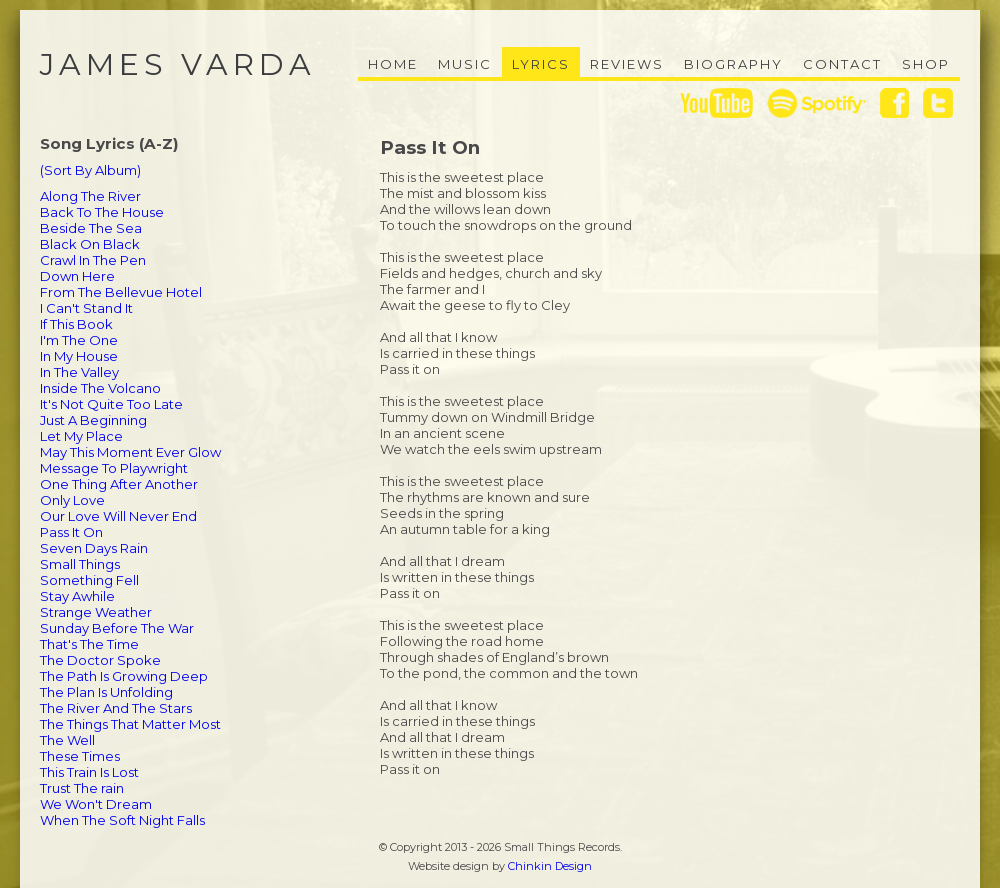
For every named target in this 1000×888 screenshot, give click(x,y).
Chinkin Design (550, 866)
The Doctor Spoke (100, 660)
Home (393, 64)
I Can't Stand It (86, 308)
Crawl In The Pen (93, 260)
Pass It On (71, 532)
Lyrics (541, 64)
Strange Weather (96, 612)
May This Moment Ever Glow (130, 452)
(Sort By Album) (90, 170)
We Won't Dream (96, 804)
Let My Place (81, 436)
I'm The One (79, 340)
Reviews (627, 64)
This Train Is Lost (89, 772)
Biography (733, 64)
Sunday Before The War (117, 628)
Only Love (72, 500)
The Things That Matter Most (130, 724)
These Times (80, 756)
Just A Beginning (93, 420)
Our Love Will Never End (118, 516)
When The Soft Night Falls (122, 820)
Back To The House (102, 212)
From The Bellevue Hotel (121, 292)
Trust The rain (82, 788)
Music (465, 64)
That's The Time (89, 644)
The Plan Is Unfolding (106, 692)
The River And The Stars (116, 708)
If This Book (76, 324)
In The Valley (79, 372)
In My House (79, 356)
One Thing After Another (119, 484)
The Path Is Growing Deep (124, 676)
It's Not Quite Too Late (111, 404)
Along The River (90, 196)
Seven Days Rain (94, 548)
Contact (842, 64)
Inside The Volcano (100, 388)
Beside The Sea (91, 228)
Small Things (80, 564)
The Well (67, 740)
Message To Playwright (114, 468)
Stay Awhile (77, 596)
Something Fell (89, 580)
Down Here (77, 276)
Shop (926, 64)
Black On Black (90, 244)
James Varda (178, 64)
